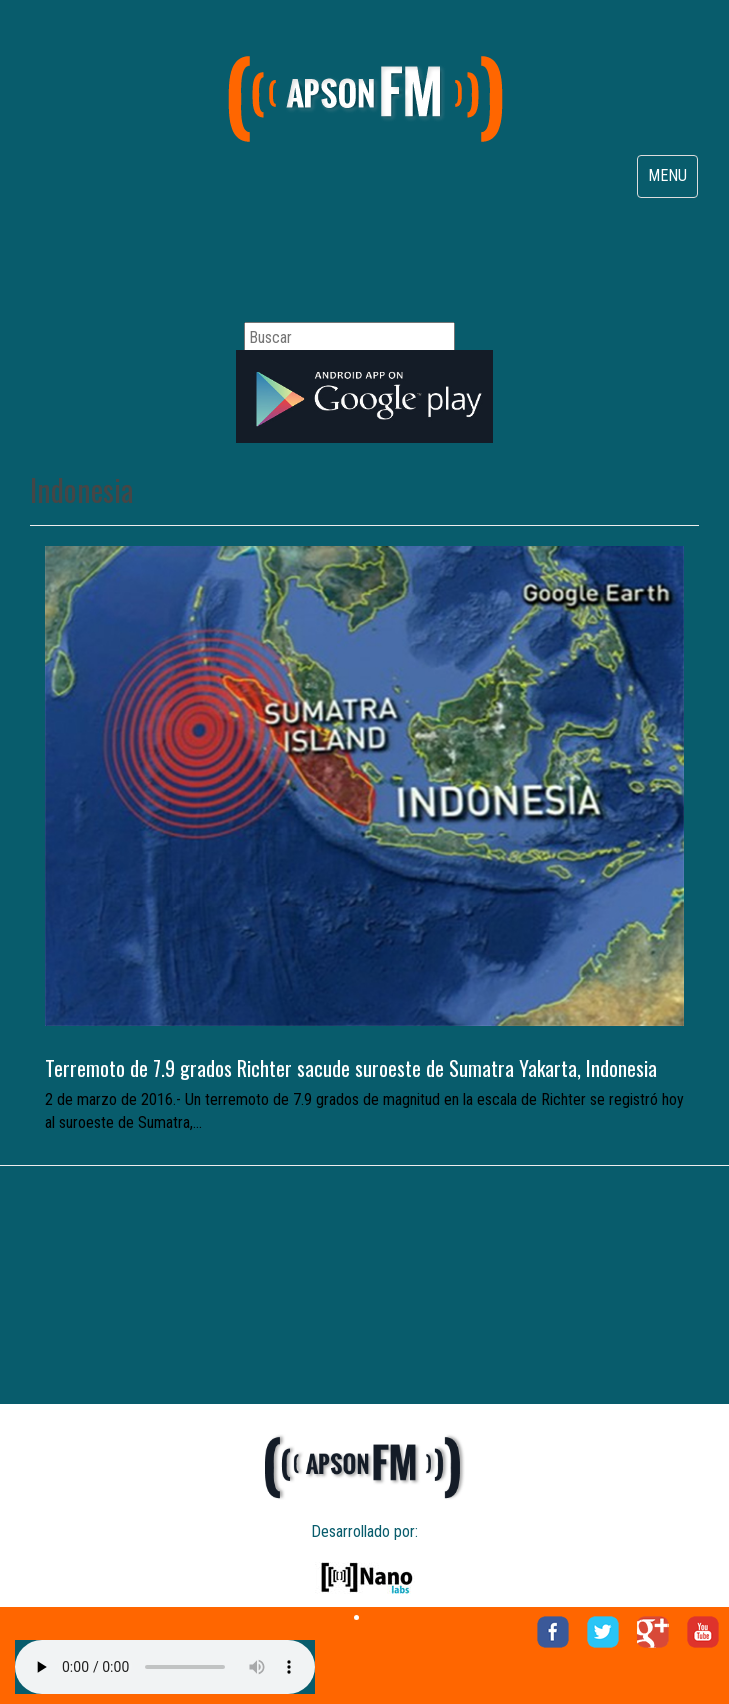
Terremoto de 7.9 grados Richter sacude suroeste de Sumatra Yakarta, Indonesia (351, 1068)
